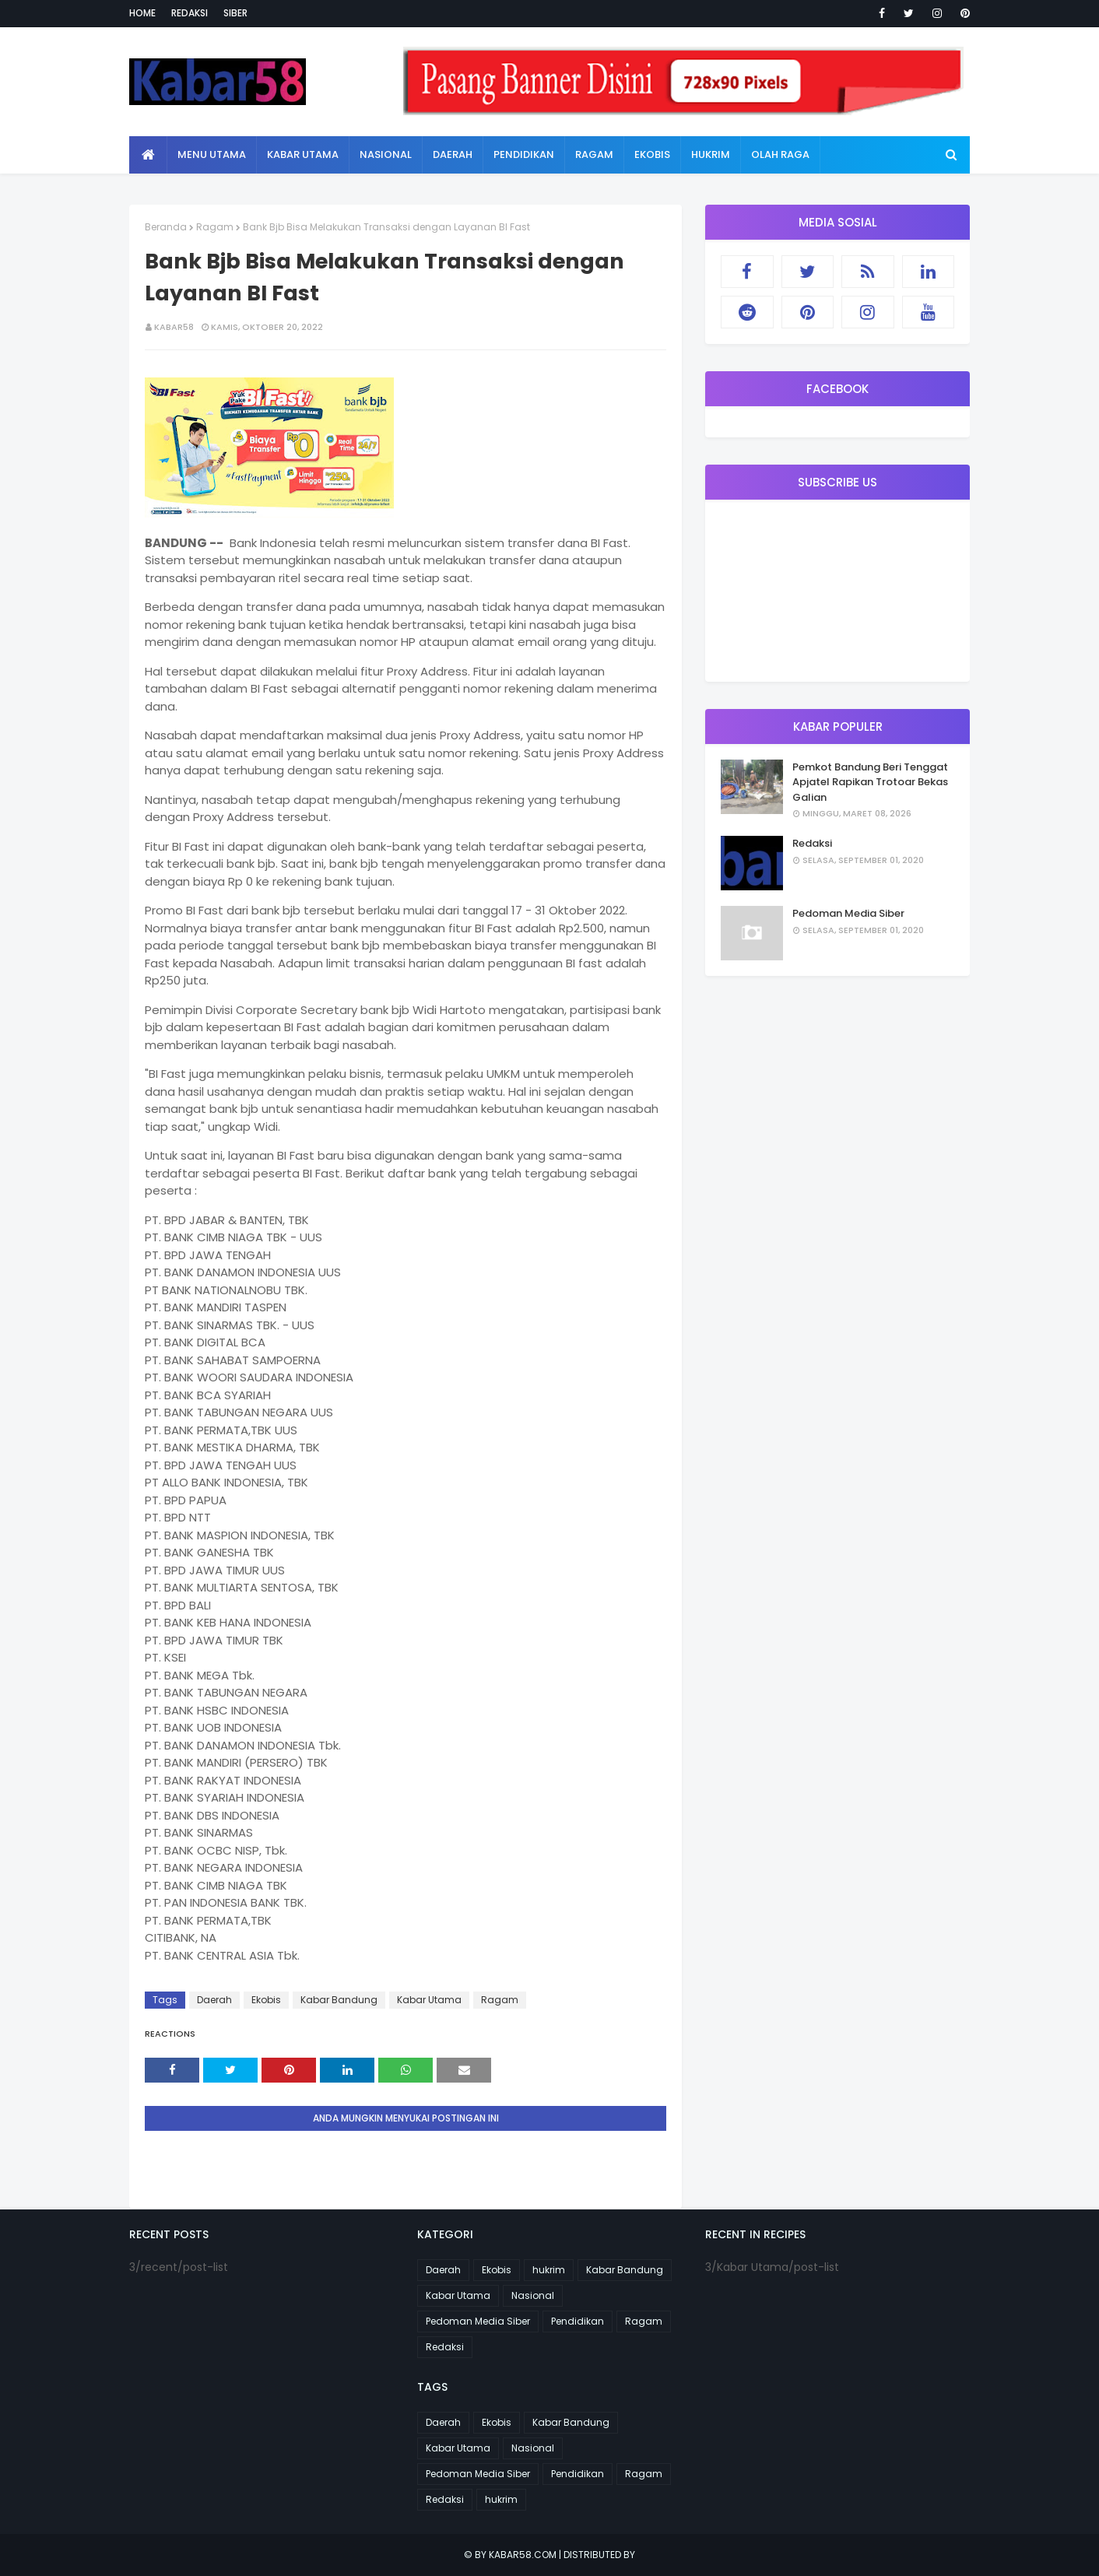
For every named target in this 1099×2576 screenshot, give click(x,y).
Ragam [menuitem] (594, 154)
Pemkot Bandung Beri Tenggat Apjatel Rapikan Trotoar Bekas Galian (870, 782)
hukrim (548, 2269)
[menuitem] (148, 155)
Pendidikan (577, 2321)
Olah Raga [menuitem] (780, 154)
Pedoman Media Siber (848, 913)
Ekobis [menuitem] (652, 154)
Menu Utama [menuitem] (211, 154)
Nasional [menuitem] (386, 154)
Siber (235, 12)
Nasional (532, 2295)
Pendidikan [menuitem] (523, 154)
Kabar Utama (429, 1999)
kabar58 (174, 327)
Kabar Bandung (338, 1999)
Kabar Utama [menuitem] (303, 154)
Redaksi (189, 12)
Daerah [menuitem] (452, 154)
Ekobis (266, 1999)
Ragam (214, 226)
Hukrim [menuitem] (710, 154)
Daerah (214, 1999)
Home (142, 12)
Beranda (166, 226)
